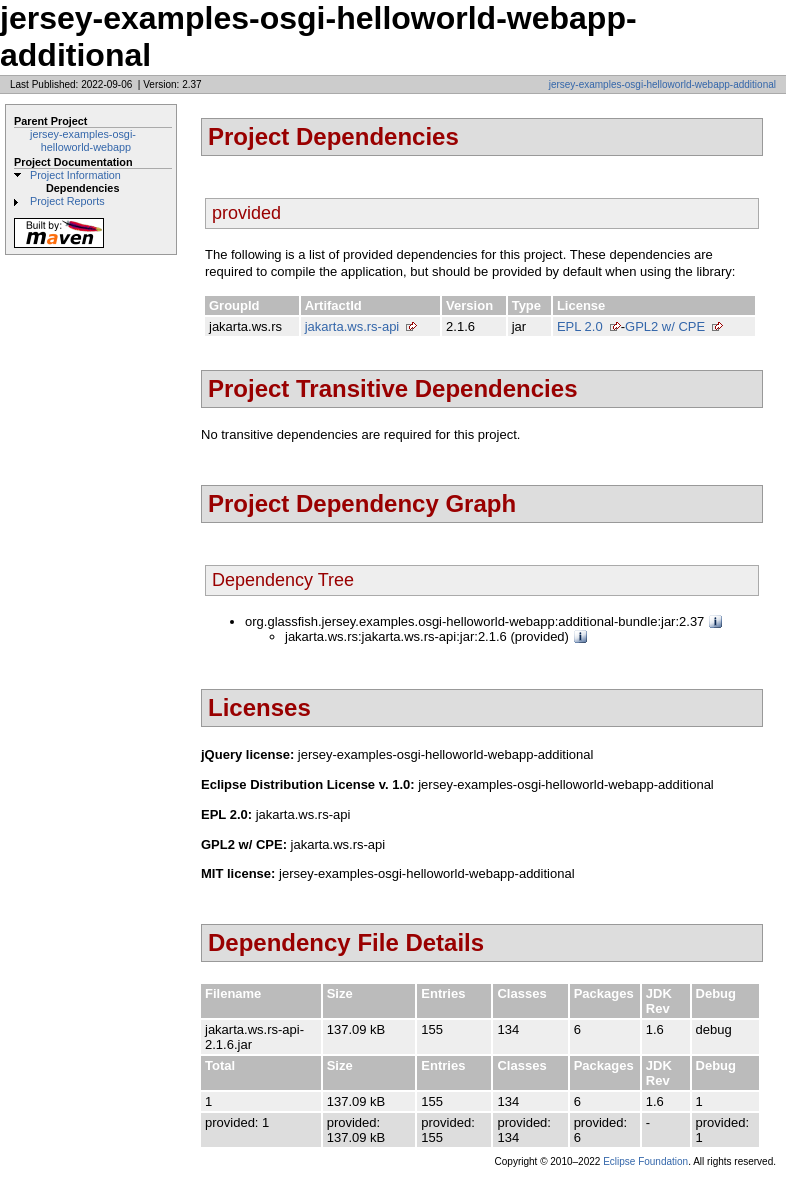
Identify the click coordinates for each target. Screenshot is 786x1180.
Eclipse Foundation (645, 1161)
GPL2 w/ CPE (665, 326)
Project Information (75, 175)
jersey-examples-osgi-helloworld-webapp (83, 140)
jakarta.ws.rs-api (352, 326)
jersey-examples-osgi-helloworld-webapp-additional (662, 84)
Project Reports (67, 201)
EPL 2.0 (580, 326)
